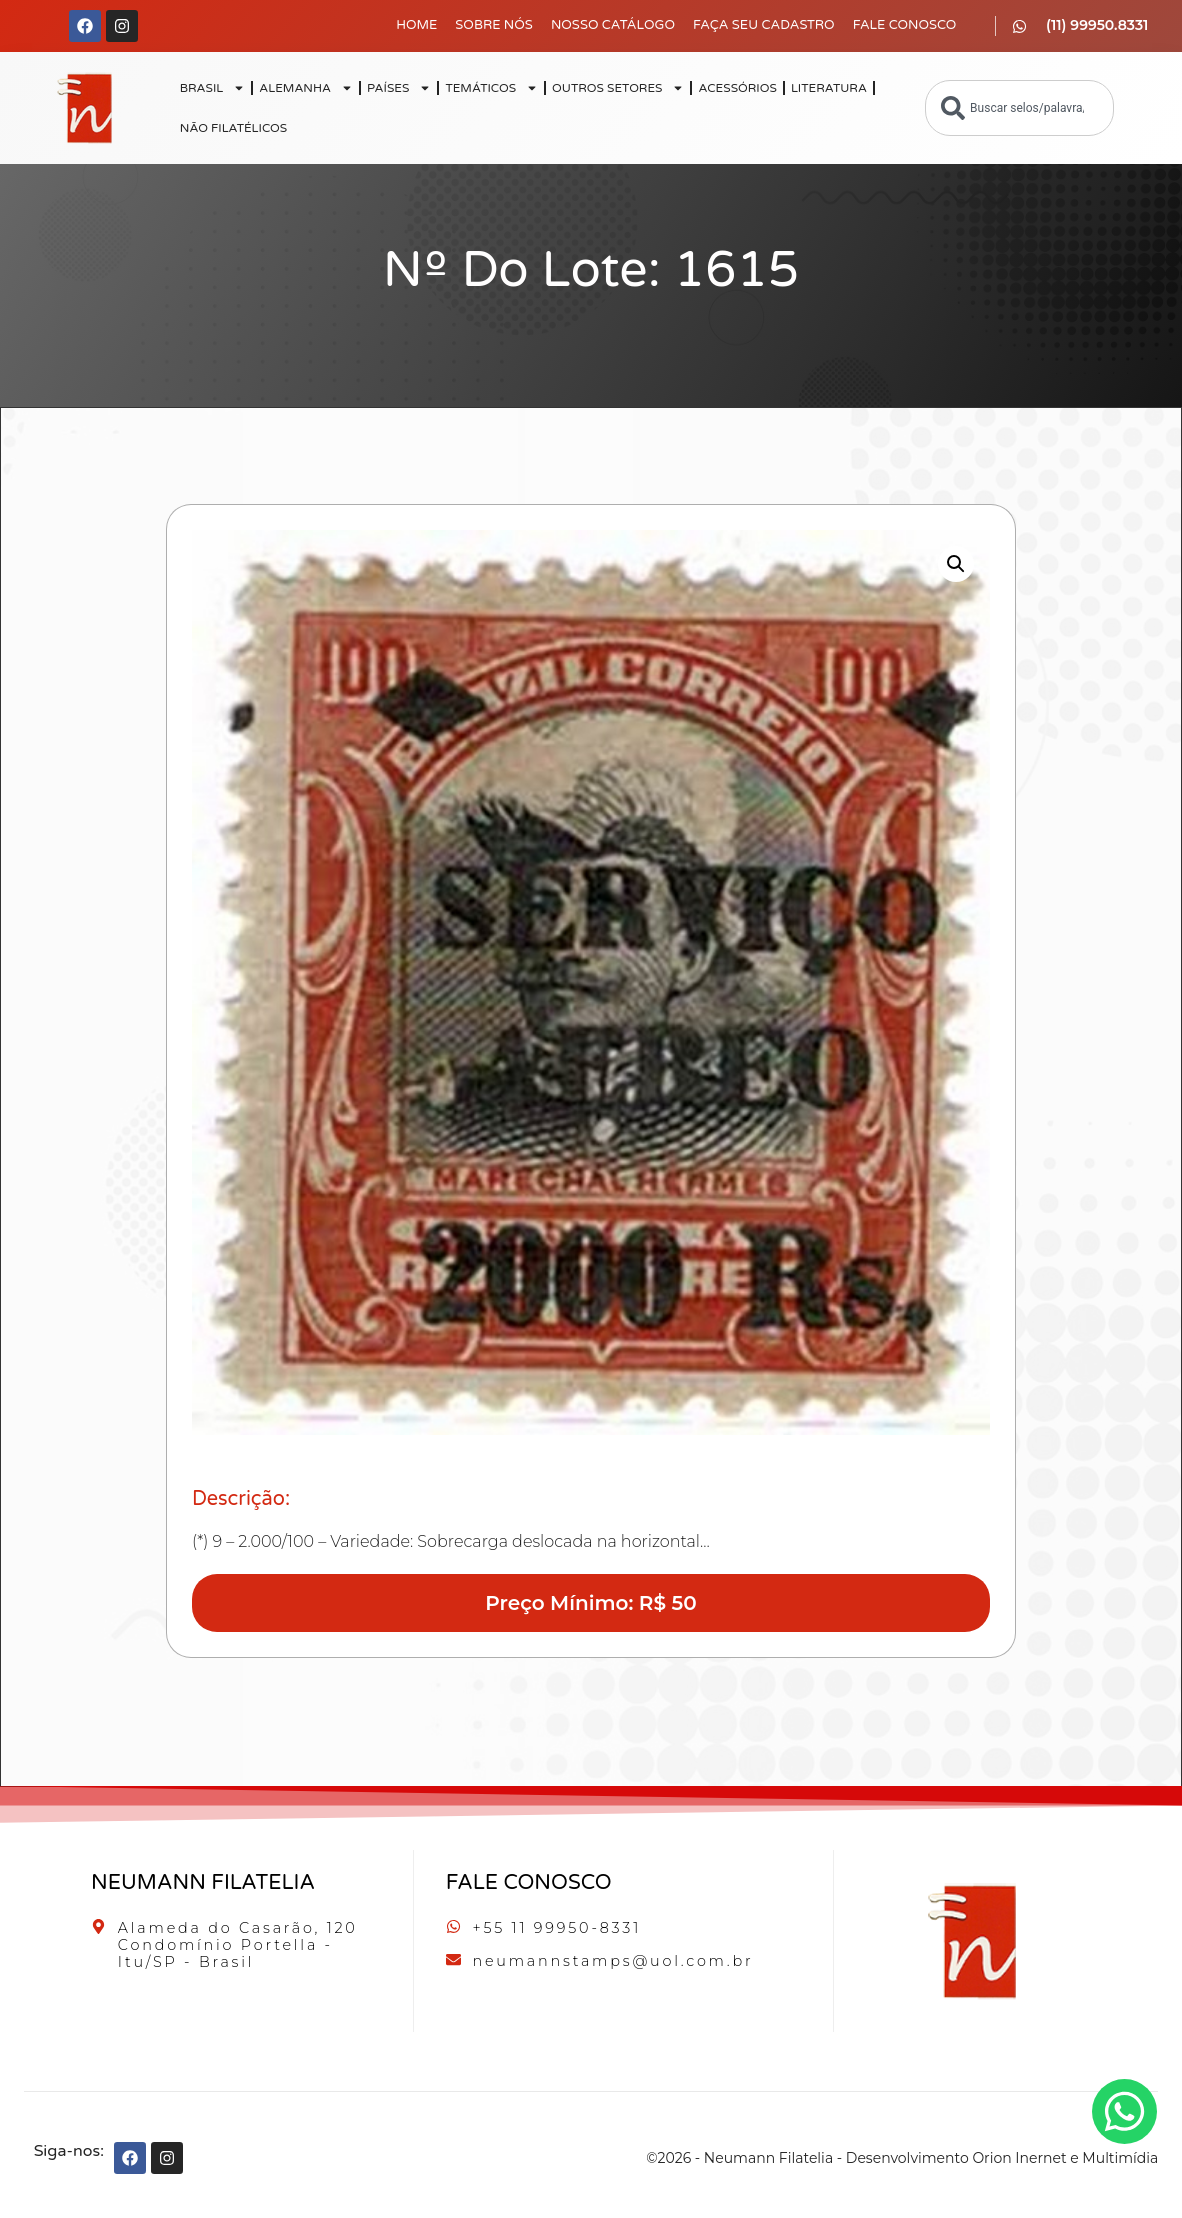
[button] (956, 564)
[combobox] (1019, 108)
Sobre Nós (494, 25)
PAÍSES (399, 88)
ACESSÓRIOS (737, 88)
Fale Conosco (905, 25)
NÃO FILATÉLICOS (233, 128)
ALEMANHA (306, 88)
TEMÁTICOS (491, 88)
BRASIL (213, 88)
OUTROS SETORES (618, 88)
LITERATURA (829, 88)
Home (416, 25)
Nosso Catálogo (613, 25)
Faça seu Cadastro (764, 25)
